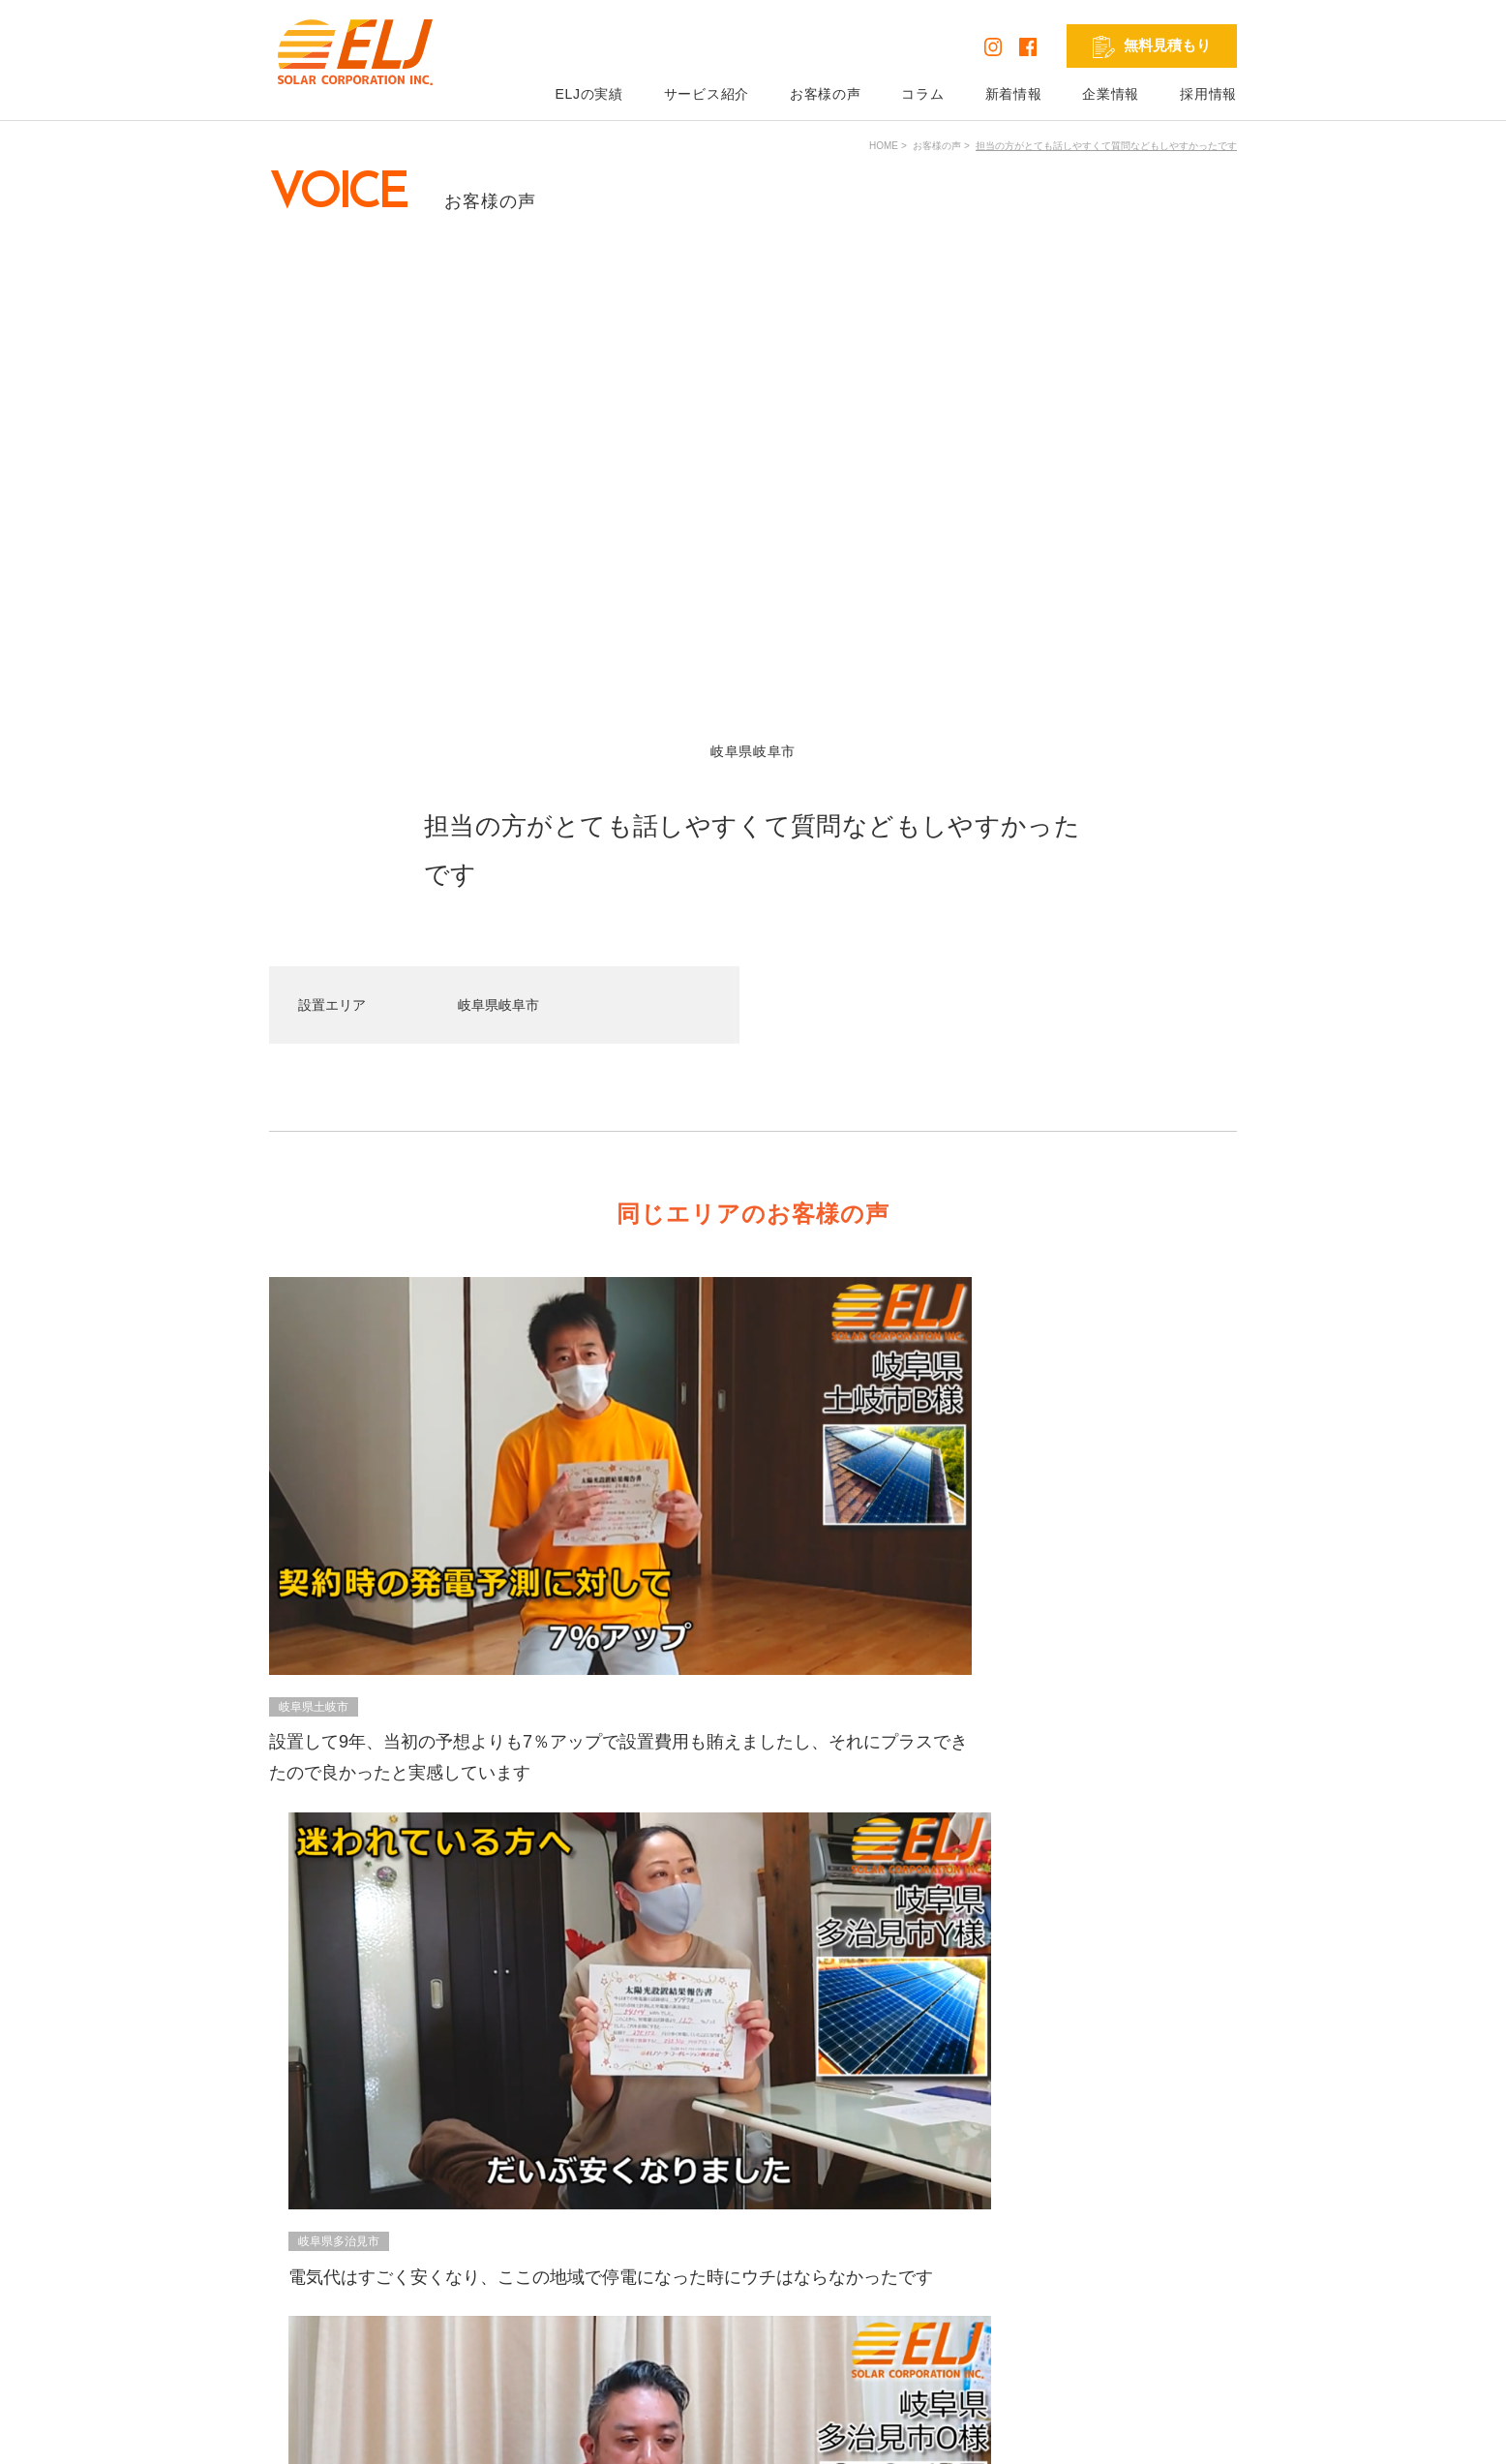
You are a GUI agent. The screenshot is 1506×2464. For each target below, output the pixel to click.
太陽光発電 (769, 2228)
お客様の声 (825, 94)
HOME (883, 145)
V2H (749, 2283)
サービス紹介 (706, 94)
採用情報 (1208, 94)
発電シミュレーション (1169, 2228)
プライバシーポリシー (339, 2434)
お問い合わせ (939, 2256)
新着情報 (1013, 94)
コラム (922, 94)
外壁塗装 (763, 2337)
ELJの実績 (588, 94)
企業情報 (1110, 94)
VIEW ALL (748, 1754)
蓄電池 (756, 2256)
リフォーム (769, 2310)
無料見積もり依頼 (953, 2228)
